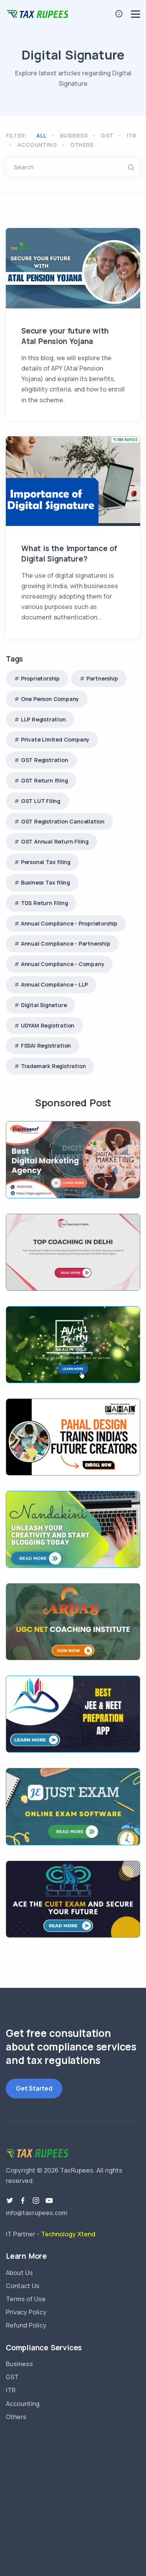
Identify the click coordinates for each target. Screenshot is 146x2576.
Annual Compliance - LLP (54, 984)
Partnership (102, 678)
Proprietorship (40, 678)
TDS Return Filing (44, 903)
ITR (131, 135)
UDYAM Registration (47, 1025)
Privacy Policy (26, 2312)
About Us (19, 2272)
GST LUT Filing (40, 801)
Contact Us (23, 2286)
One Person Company (50, 699)
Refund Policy (26, 2325)
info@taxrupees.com (36, 2212)
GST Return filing (44, 780)
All (41, 135)
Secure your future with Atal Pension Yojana (64, 336)
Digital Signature (44, 1005)
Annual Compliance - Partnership (65, 943)
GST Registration (44, 760)
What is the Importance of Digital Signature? (69, 553)
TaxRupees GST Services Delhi (73, 2488)
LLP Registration (43, 719)
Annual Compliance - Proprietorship (69, 923)
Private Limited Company (55, 739)
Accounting (37, 144)
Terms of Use (26, 2299)
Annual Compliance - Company (63, 964)
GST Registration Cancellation (63, 821)
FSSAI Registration (46, 1045)
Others (81, 144)
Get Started (34, 2088)
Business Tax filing (45, 882)
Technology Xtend (68, 2234)
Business (74, 135)
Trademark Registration (53, 1066)
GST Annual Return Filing (55, 841)
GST (107, 135)
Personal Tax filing (45, 862)
